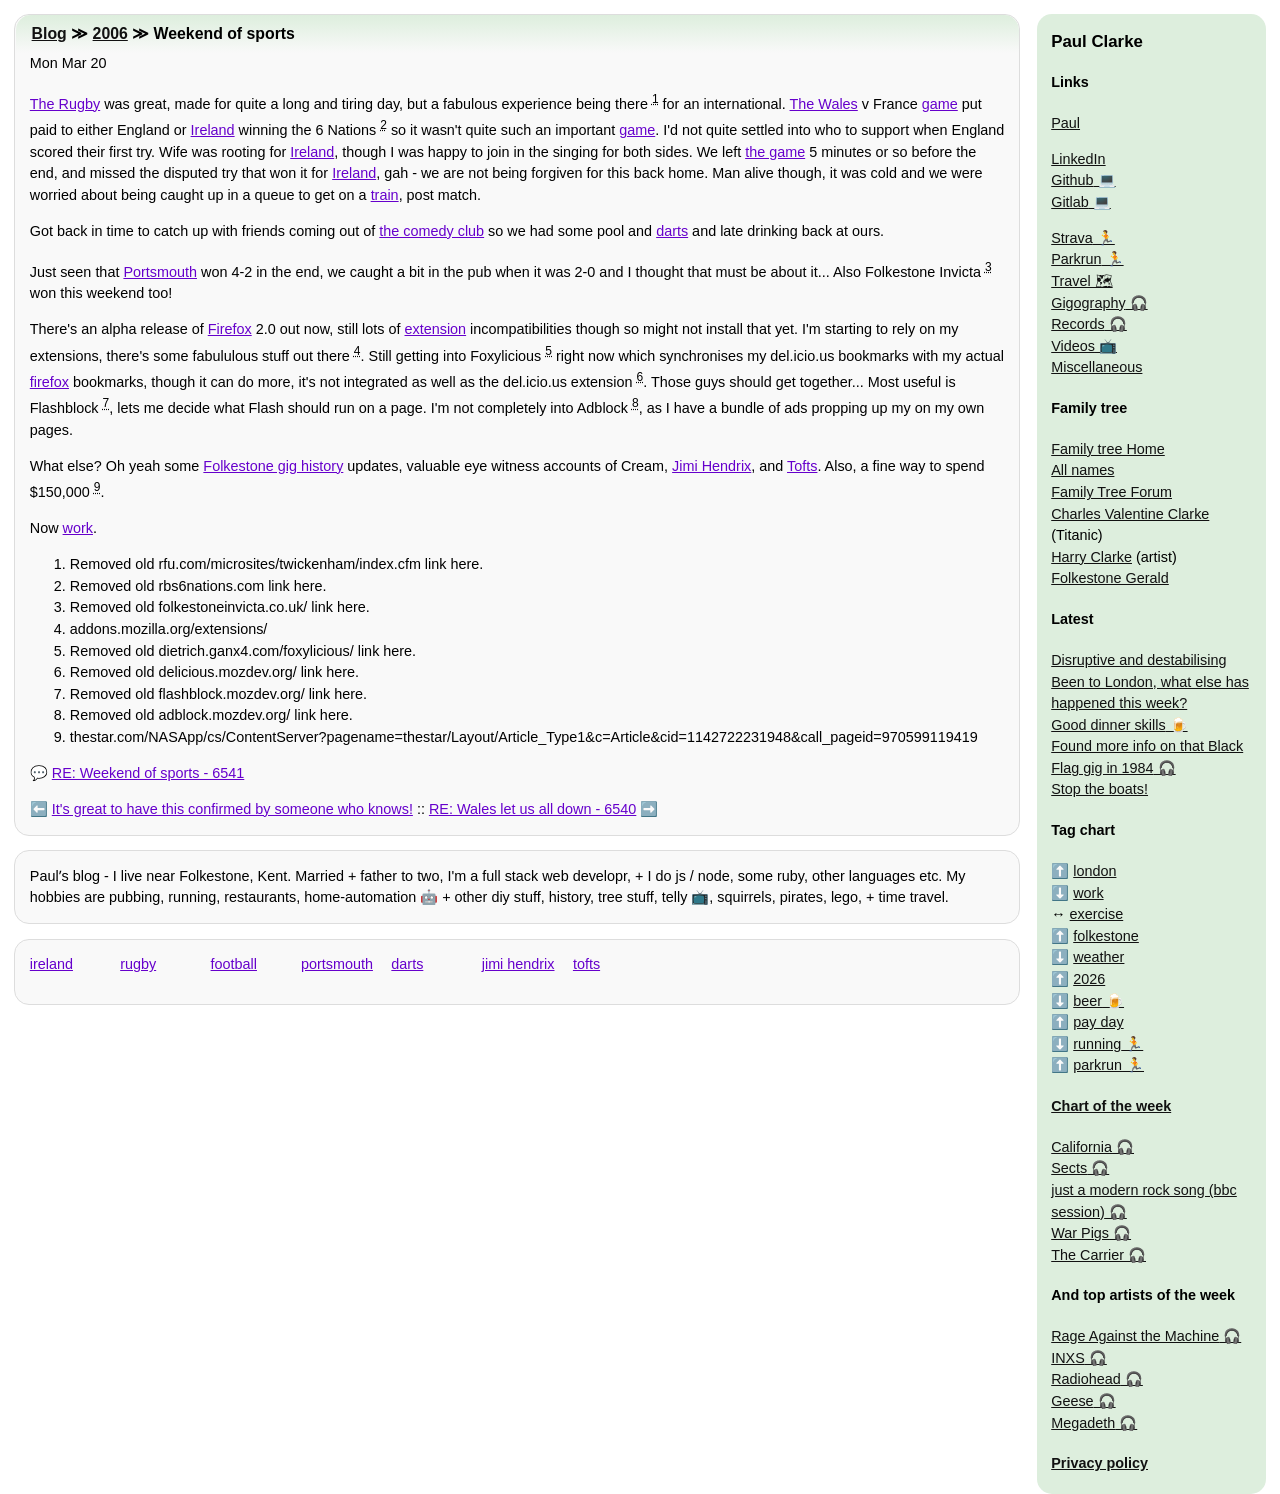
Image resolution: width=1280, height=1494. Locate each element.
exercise (1097, 914)
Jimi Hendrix (711, 466)
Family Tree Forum (1111, 492)
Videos (1073, 346)
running (1097, 1044)
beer (1087, 1001)
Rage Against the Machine (1135, 1336)
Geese (1072, 1401)
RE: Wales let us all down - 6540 (532, 809)
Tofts (802, 466)
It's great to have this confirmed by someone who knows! (232, 809)
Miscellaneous (1096, 367)
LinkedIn (1078, 159)
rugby (138, 964)
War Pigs (1080, 1233)
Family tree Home (1108, 449)
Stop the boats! (1099, 789)
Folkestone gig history (273, 466)
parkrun (1097, 1065)
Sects (1069, 1168)
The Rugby (65, 104)
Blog (49, 33)
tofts (586, 964)
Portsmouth (160, 272)
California (1081, 1147)
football (234, 964)
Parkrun (1076, 259)
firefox (49, 382)
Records (1078, 324)
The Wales (824, 104)
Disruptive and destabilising (1138, 660)
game (940, 104)
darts (672, 231)
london (1094, 871)
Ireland (213, 130)
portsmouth (337, 964)
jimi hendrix (518, 964)
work (78, 528)
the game (775, 152)
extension (436, 329)
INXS (1068, 1358)
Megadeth (1083, 1423)
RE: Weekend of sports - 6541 (148, 773)
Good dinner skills (1108, 725)
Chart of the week (1111, 1106)
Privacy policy (1099, 1463)
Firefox (230, 329)
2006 (110, 33)
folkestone (1106, 936)
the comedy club (431, 231)
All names (1082, 470)
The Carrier (1087, 1255)
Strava (1072, 238)
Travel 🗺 (1081, 281)
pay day (1098, 1022)
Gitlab (1070, 202)
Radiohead (1086, 1379)
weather (1098, 957)
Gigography (1088, 303)
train (385, 195)
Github (1072, 180)
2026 (1089, 979)
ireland (51, 964)
